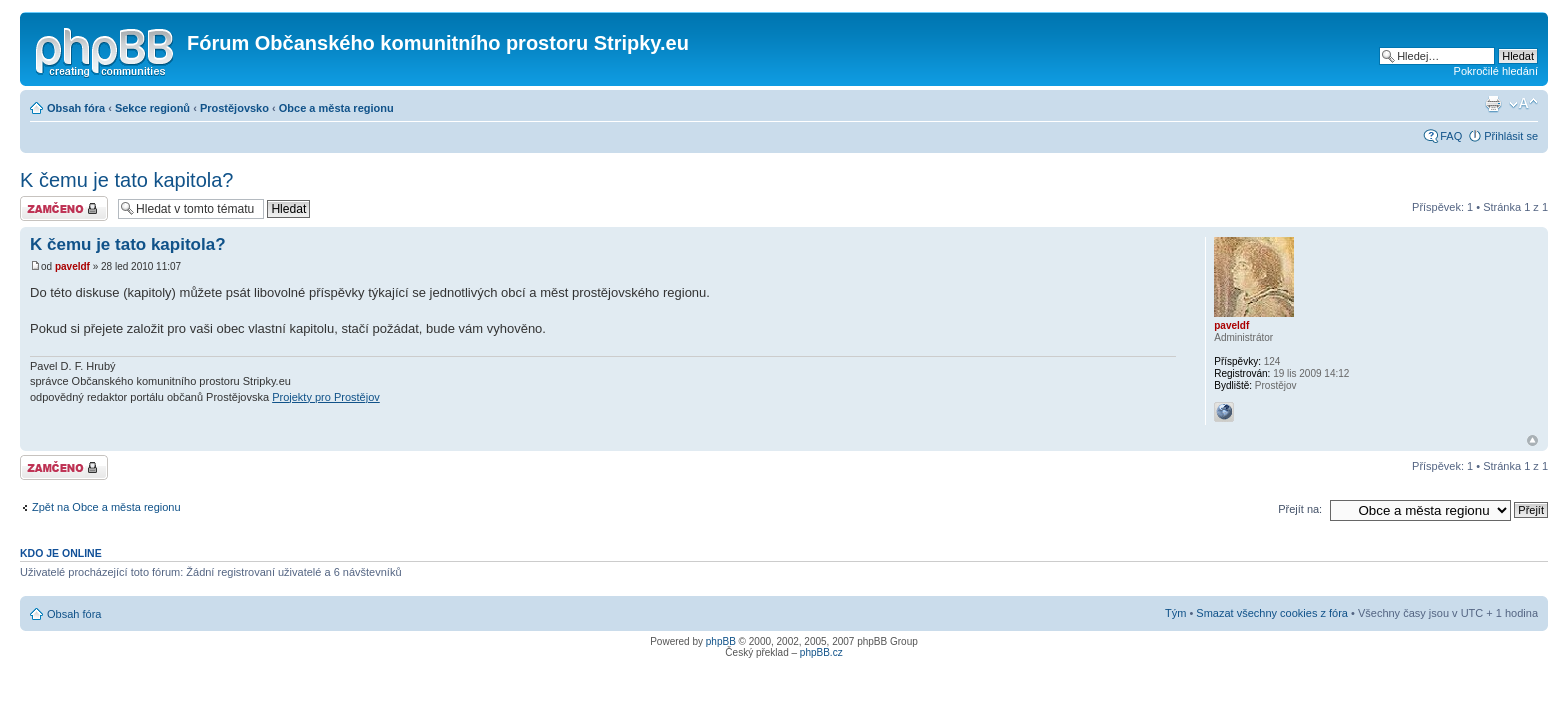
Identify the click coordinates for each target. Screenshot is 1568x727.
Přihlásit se (1511, 136)
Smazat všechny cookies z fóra (1272, 613)
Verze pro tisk (1493, 104)
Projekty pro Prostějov (326, 397)
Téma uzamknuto (64, 208)
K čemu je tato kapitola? (126, 180)
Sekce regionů (152, 108)
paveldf (72, 266)
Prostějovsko (234, 108)
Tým (1175, 613)
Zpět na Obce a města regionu (106, 507)
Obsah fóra (76, 108)
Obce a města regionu (336, 108)
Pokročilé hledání (1496, 71)
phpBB (721, 641)
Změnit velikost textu (1523, 104)
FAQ (1451, 136)
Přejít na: (1300, 509)
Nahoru (1532, 440)
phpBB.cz (821, 652)
